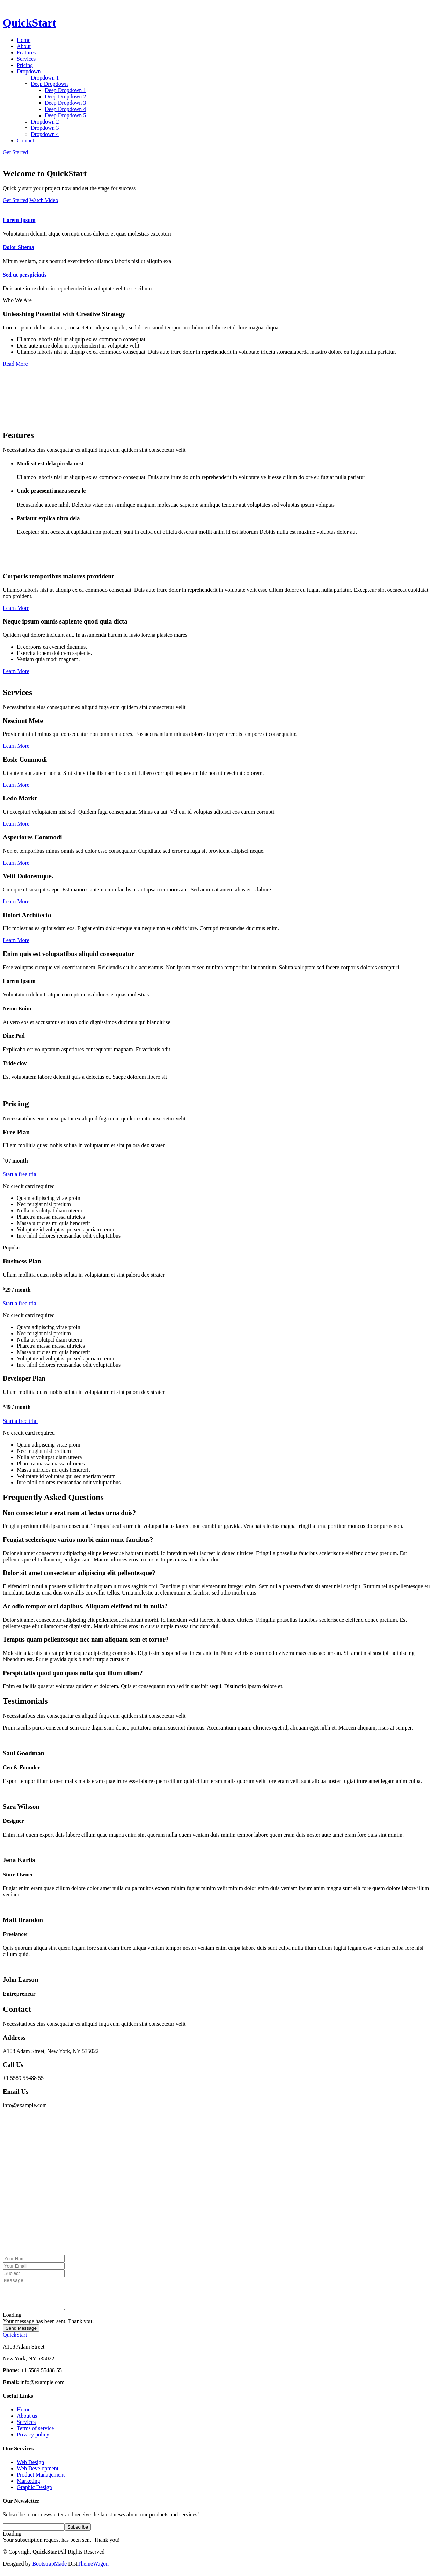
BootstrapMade (49, 2570)
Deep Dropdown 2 (65, 96)
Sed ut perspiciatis (24, 275)
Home (23, 40)
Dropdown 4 (45, 134)
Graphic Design (34, 2493)
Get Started (15, 152)
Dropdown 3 (45, 128)
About (24, 46)
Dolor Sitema (18, 247)
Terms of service (35, 2434)
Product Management (41, 2481)
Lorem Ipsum (19, 220)
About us (27, 2422)
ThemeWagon (93, 2570)
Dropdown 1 (45, 78)
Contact (25, 140)
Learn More (16, 608)
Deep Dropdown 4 (65, 109)
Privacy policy (33, 2441)
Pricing (25, 65)
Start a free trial (20, 1174)
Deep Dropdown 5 (65, 115)
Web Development (37, 2475)
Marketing (28, 2487)
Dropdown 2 (45, 122)
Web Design (30, 2468)
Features (26, 52)
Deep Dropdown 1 (65, 90)
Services (26, 59)
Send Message (21, 2334)
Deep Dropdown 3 (65, 103)
